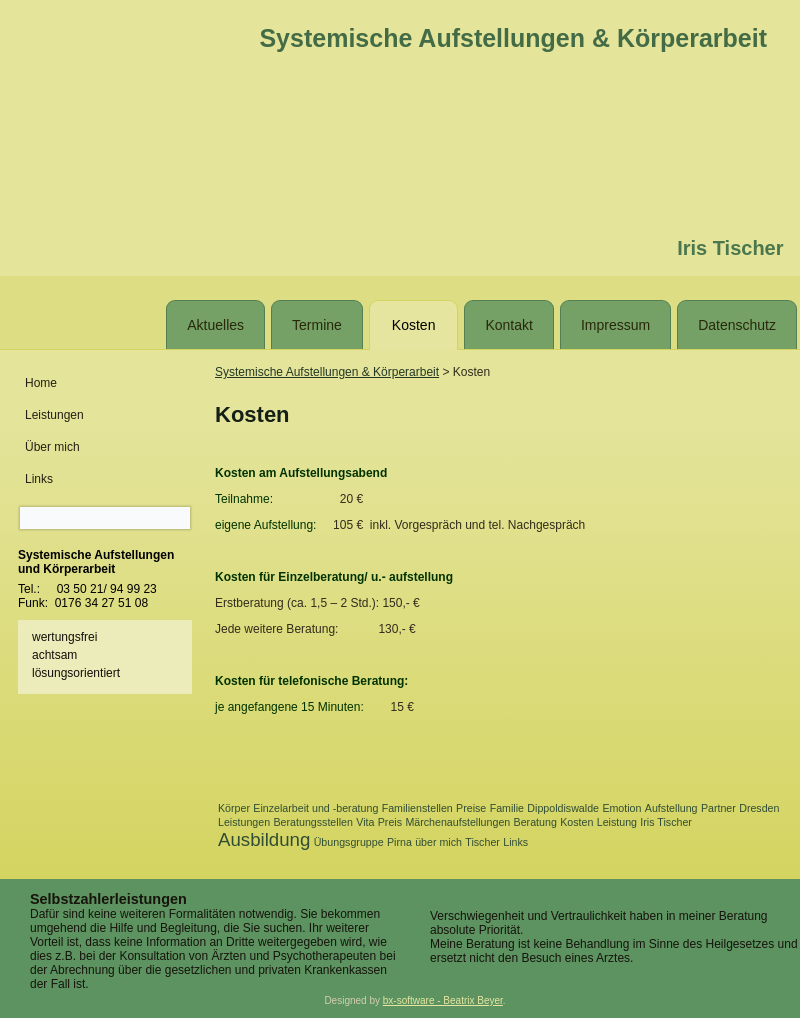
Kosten (414, 325)
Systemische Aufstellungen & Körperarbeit (513, 38)
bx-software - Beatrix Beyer (443, 1000)
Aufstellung (671, 808)
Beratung (535, 822)
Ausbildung (264, 839)
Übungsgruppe (349, 842)
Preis (390, 822)
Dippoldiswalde (563, 808)
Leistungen (54, 415)
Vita (365, 822)
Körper (234, 808)
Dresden (759, 808)
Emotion (621, 808)
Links (39, 479)
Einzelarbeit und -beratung (315, 808)
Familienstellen (417, 808)
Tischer (482, 842)
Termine (317, 325)
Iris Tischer (666, 822)
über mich (438, 842)
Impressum (615, 325)
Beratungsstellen (313, 822)
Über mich (52, 447)
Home (41, 383)
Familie (507, 808)
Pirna (399, 842)
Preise (471, 808)
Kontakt (508, 325)
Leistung (617, 822)
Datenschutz (737, 325)
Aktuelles (215, 325)
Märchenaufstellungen (457, 822)
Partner (718, 808)
